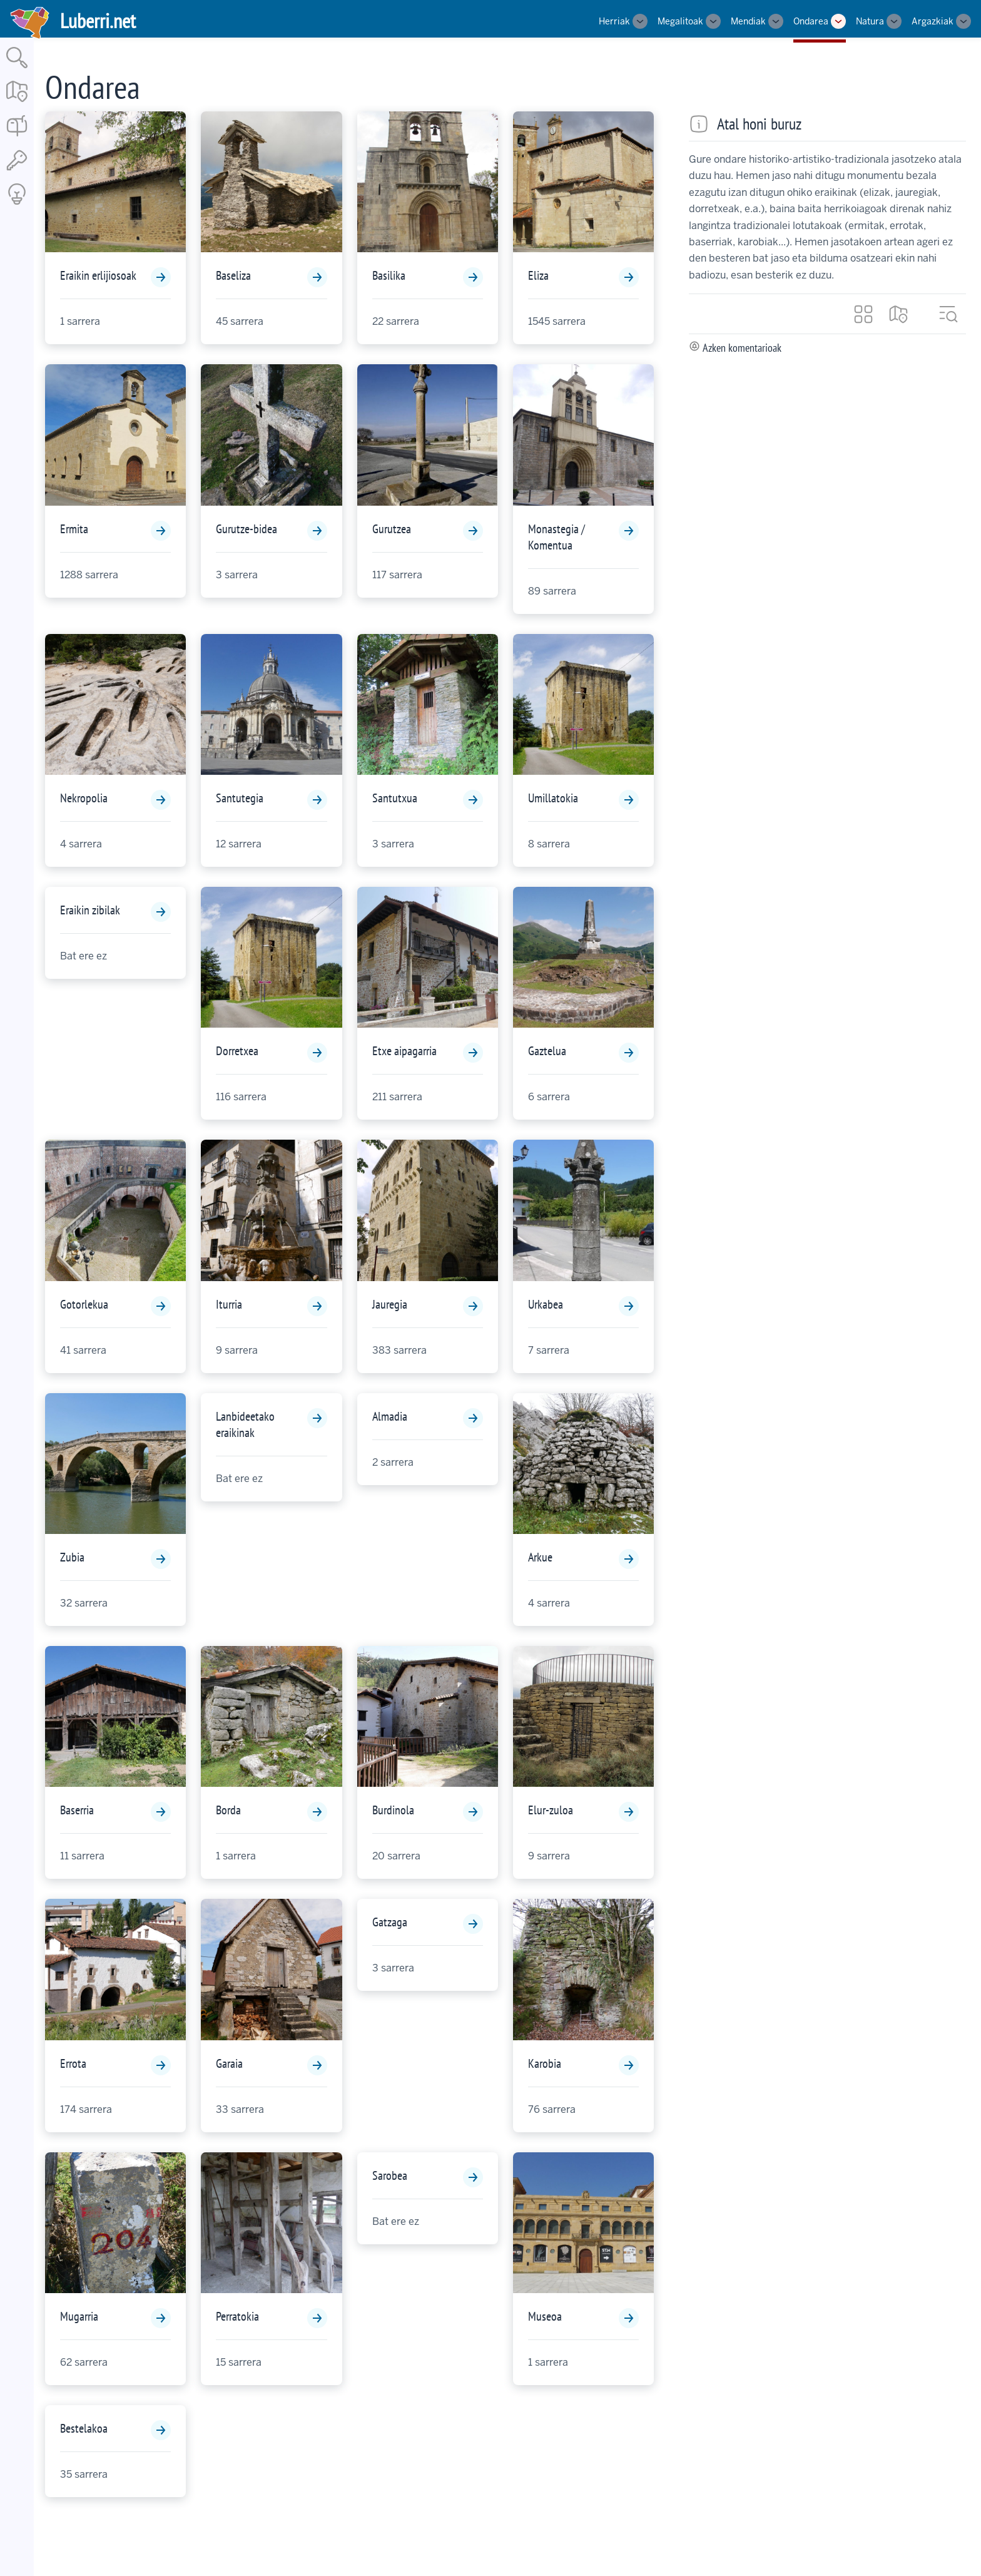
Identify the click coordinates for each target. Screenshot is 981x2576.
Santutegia (239, 798)
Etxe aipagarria (404, 1051)
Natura (870, 21)
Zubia (72, 1557)
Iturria (229, 1304)
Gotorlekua (84, 1304)
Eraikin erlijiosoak (98, 275)
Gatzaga (389, 1922)
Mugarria (79, 2316)
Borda (228, 1810)
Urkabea (545, 1304)
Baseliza (233, 275)
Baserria (77, 1810)
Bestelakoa (84, 2428)
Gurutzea (391, 529)
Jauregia (389, 1304)
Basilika (388, 275)
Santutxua (394, 798)
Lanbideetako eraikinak (245, 1424)
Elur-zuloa (550, 1810)
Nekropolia (84, 798)
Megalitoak (680, 21)
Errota (73, 2063)
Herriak (614, 21)
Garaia (229, 2063)
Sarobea (389, 2175)
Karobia (544, 2063)
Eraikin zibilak (90, 910)
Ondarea (810, 21)
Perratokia (237, 2316)
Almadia (389, 1416)
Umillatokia (553, 798)
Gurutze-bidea (246, 529)
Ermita (74, 529)
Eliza (538, 275)
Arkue (540, 1557)
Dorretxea (237, 1051)
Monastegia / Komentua (556, 537)
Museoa (545, 2316)
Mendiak (748, 21)
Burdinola (393, 1810)
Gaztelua (547, 1051)
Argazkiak (932, 21)
